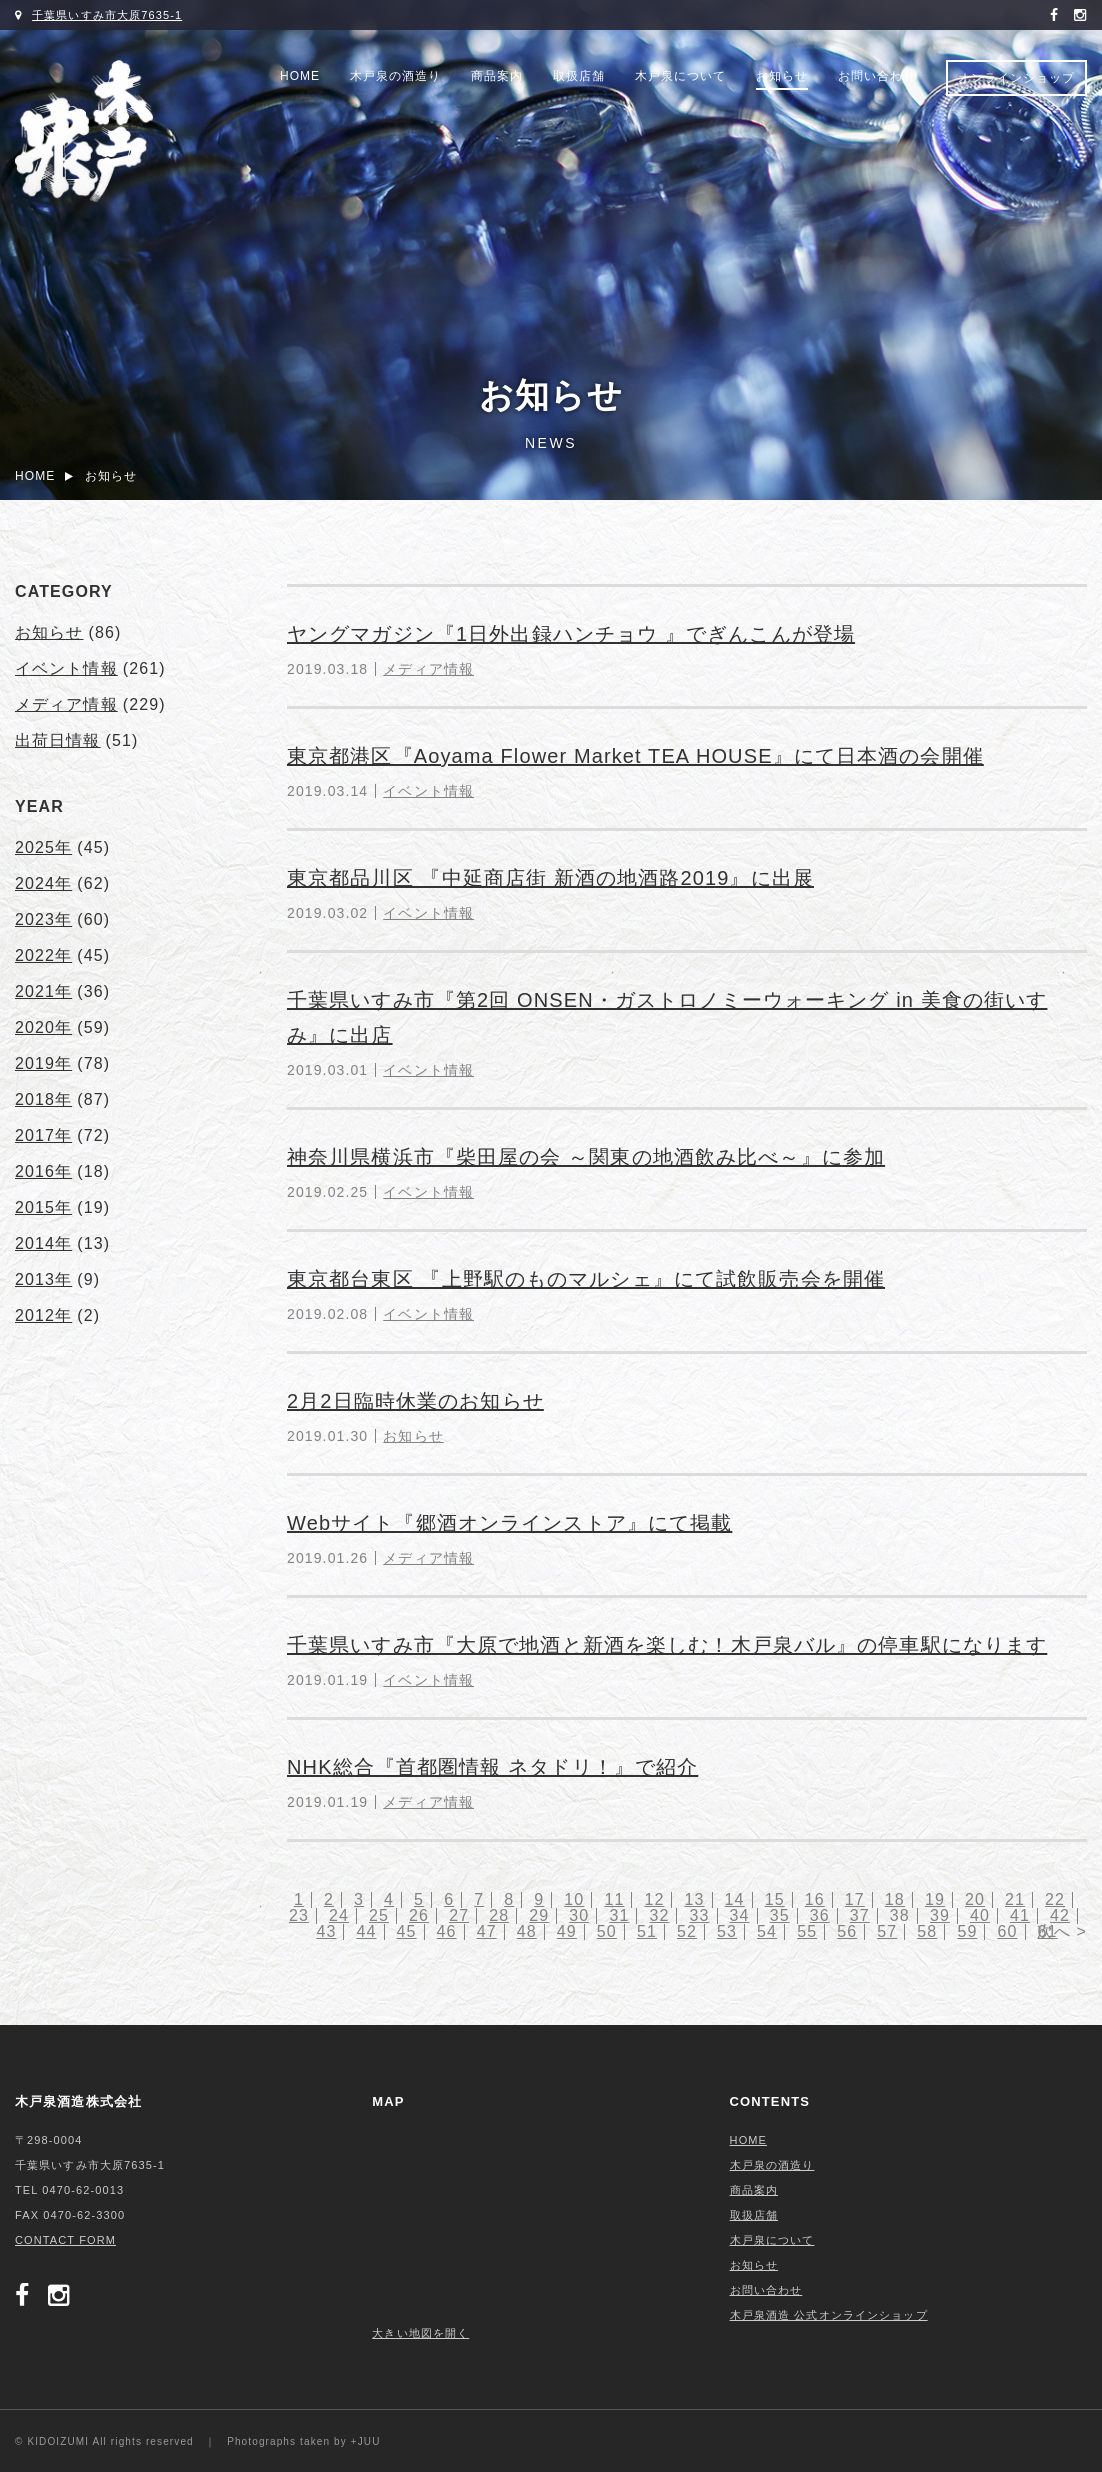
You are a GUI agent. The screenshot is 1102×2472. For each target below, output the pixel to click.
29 (539, 1915)
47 (487, 1931)
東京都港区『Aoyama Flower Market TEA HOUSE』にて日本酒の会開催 (635, 756)
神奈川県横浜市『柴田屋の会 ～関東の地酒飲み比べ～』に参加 (586, 1157)
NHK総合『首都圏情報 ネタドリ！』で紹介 (492, 1767)
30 (579, 1915)
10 (574, 1899)
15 (775, 1899)
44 (366, 1931)
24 (339, 1915)
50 (607, 1931)
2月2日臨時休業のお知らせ (415, 1401)
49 (567, 1931)
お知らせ (782, 76)
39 (940, 1915)
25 (379, 1915)
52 (687, 1931)
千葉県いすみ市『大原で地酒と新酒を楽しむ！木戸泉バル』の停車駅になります (667, 1645)
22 (1055, 1899)
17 (855, 1899)
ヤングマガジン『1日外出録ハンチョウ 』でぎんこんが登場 (571, 634)
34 (740, 1915)
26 (419, 1915)
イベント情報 (428, 791)
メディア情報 (428, 669)
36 (820, 1915)
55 (807, 1931)
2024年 (43, 883)
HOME (300, 76)
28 (499, 1915)
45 (407, 1931)
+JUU (366, 2441)
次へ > (1062, 1931)
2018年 (43, 1099)
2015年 (43, 1207)
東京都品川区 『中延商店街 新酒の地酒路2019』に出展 (550, 878)
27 (459, 1915)
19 (935, 1899)
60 (1007, 1931)
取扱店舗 (579, 76)
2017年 (43, 1135)
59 (967, 1931)
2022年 (43, 955)
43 (326, 1931)
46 (447, 1931)
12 (654, 1899)
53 (727, 1931)
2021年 (43, 991)
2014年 (43, 1243)
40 (980, 1915)
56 (847, 1931)
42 (1060, 1915)
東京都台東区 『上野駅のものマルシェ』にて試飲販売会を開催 (586, 1279)
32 (659, 1915)
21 (1015, 1899)
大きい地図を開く (420, 2333)
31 (619, 1915)
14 (735, 1899)
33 (700, 1915)
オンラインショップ (1016, 78)
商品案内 (497, 76)
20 (975, 1899)
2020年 (43, 1027)
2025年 (43, 847)
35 (780, 1915)
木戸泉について (680, 76)
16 (815, 1899)
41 (1020, 1915)
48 (527, 1931)
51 (647, 1931)
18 (895, 1899)
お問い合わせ (877, 76)
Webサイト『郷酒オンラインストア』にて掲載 (509, 1523)
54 (767, 1931)
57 (887, 1931)
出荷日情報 (58, 740)
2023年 (43, 919)
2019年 (43, 1063)
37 (860, 1915)
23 (299, 1915)
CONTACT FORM (65, 2240)
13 (695, 1899)
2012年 (43, 1315)
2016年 (43, 1171)
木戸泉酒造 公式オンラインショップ (829, 2315)
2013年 (43, 1279)
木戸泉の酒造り (395, 76)
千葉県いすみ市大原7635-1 (107, 15)
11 (614, 1899)
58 (927, 1931)
